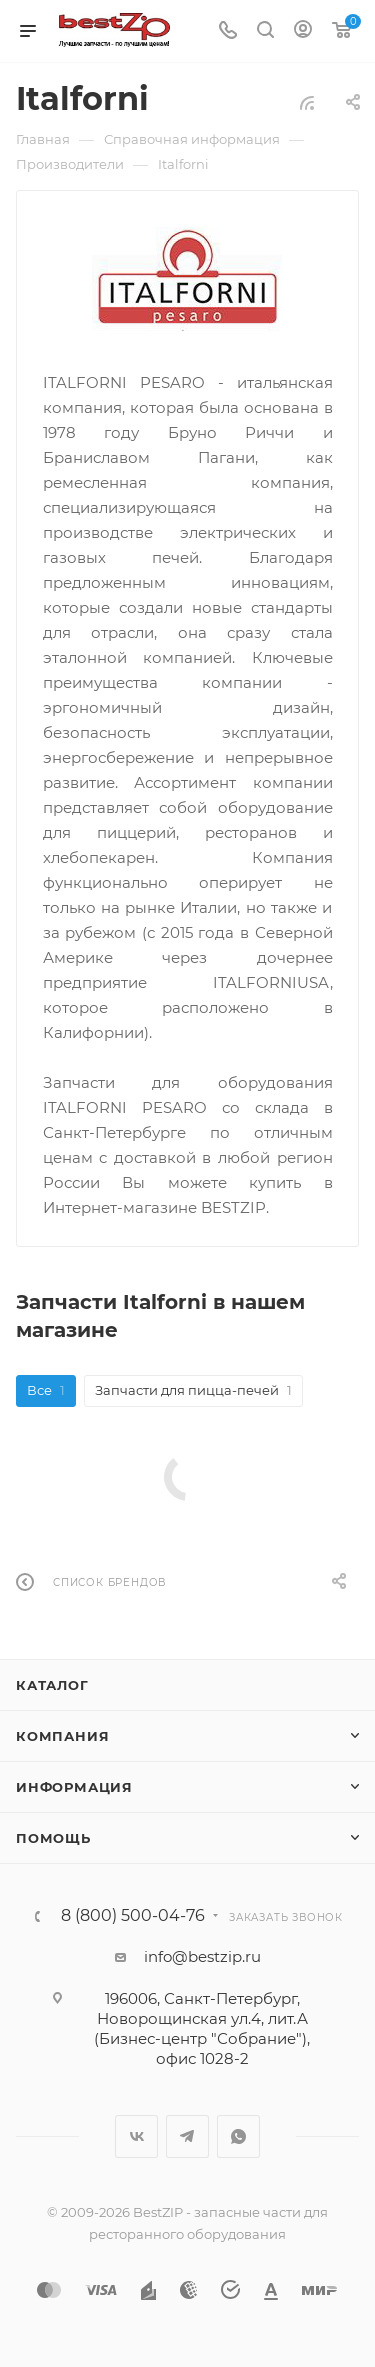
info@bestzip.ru (202, 1956)
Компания (62, 1736)
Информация (74, 1787)
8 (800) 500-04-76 (133, 1916)
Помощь (53, 1838)
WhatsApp (238, 2136)
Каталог (52, 1685)
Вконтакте (136, 2136)
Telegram (187, 2136)
